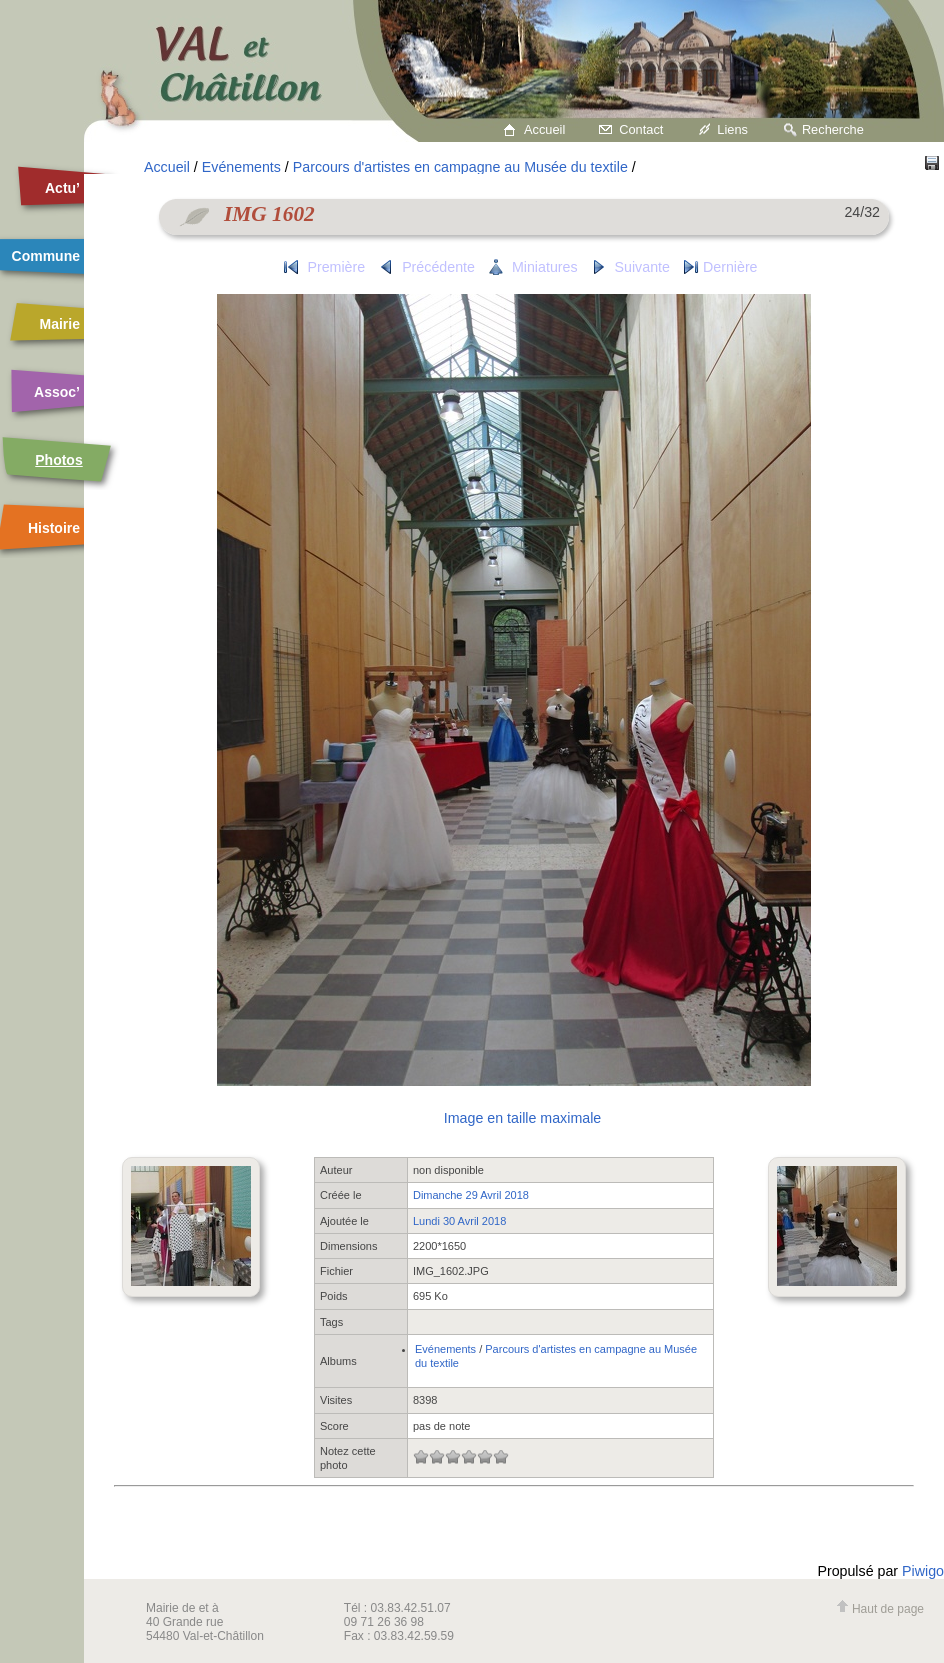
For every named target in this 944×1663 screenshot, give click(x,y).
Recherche (833, 129)
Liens (732, 129)
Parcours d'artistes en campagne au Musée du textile (460, 167)
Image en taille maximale (522, 1118)
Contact (641, 129)
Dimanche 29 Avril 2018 (471, 1195)
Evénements (241, 167)
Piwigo (923, 1571)
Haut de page (880, 1609)
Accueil (544, 129)
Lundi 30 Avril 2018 (459, 1221)
